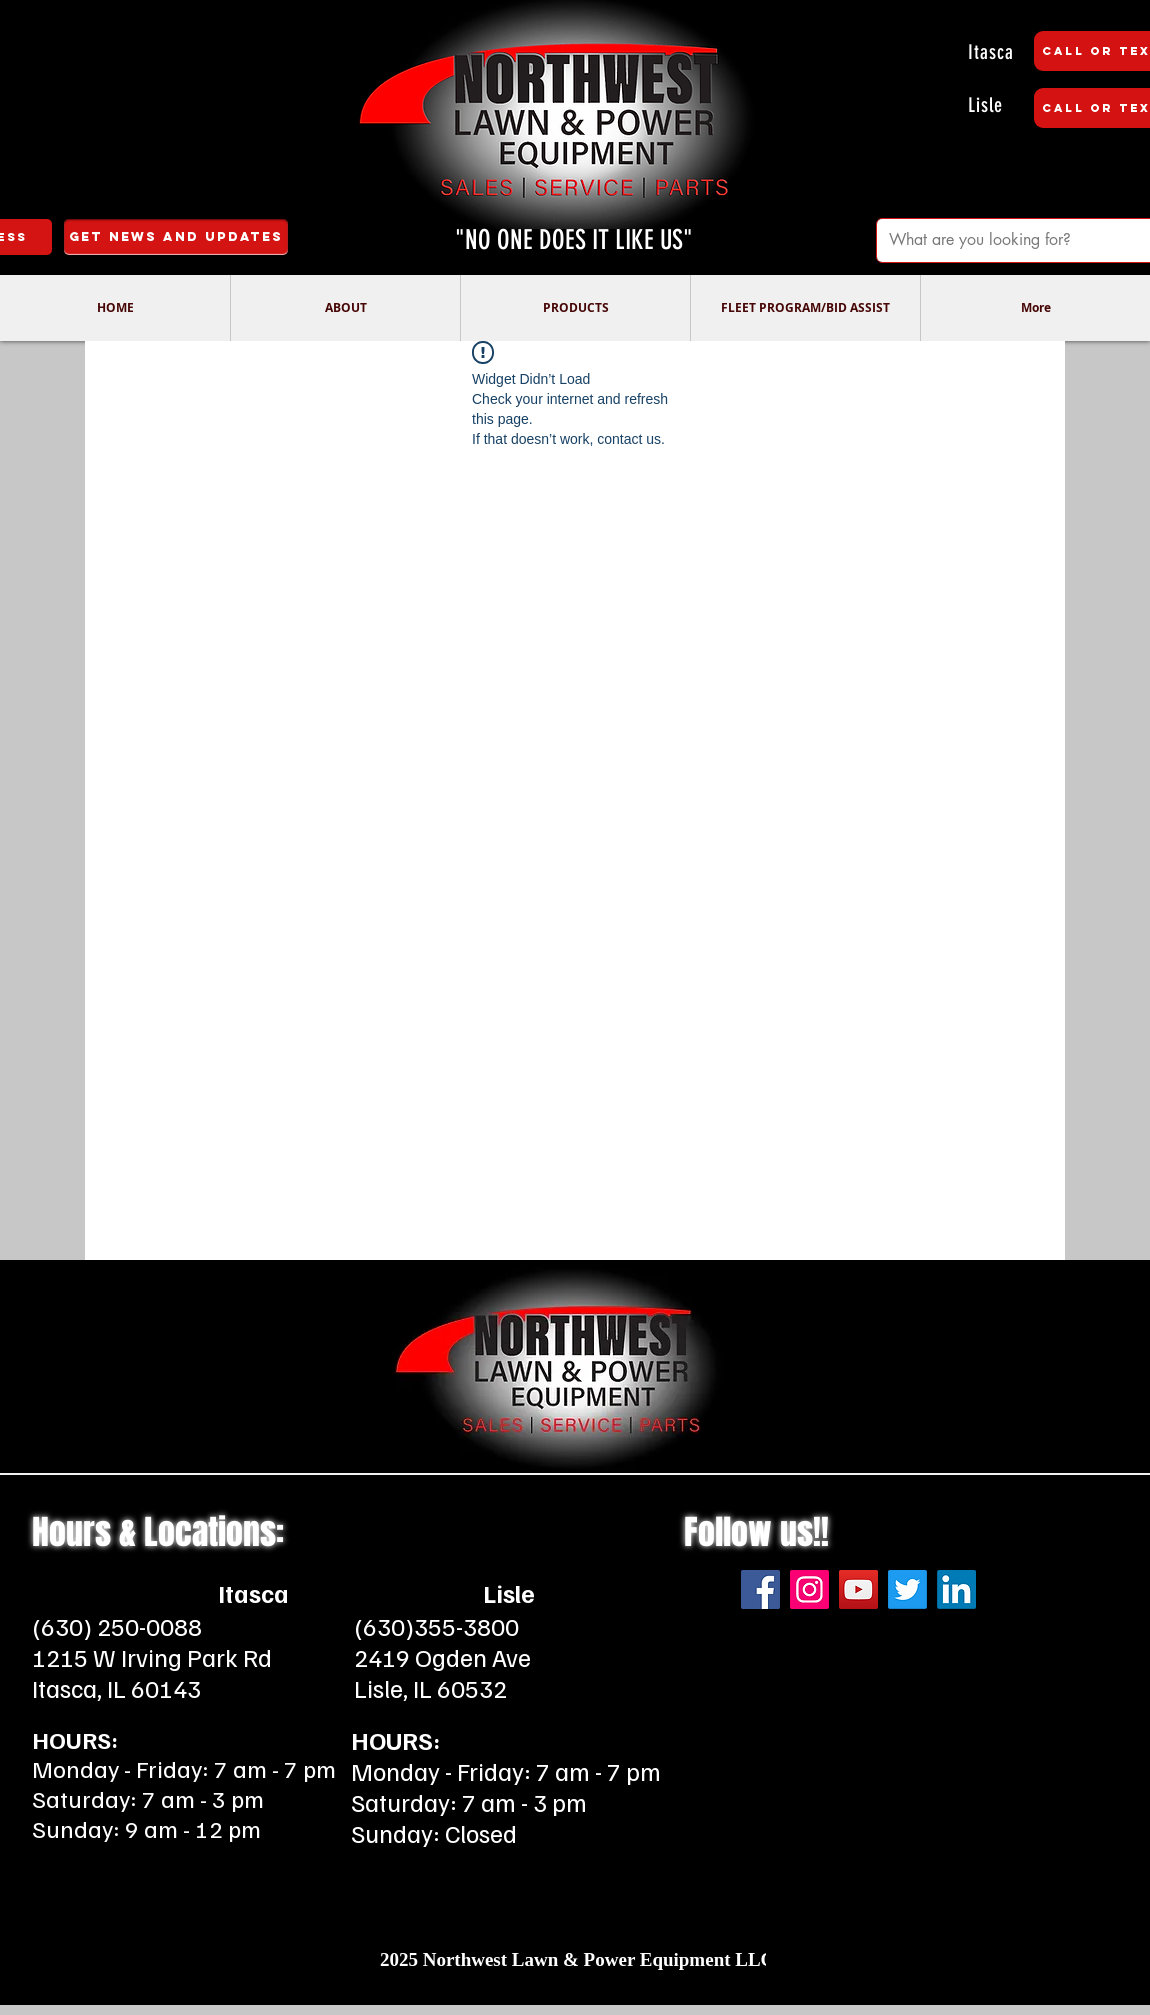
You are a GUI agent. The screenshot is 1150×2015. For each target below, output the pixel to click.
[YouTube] (858, 1589)
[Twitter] (907, 1589)
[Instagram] (809, 1589)
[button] (345, 308)
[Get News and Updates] (176, 237)
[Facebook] (760, 1589)
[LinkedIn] (956, 1589)
